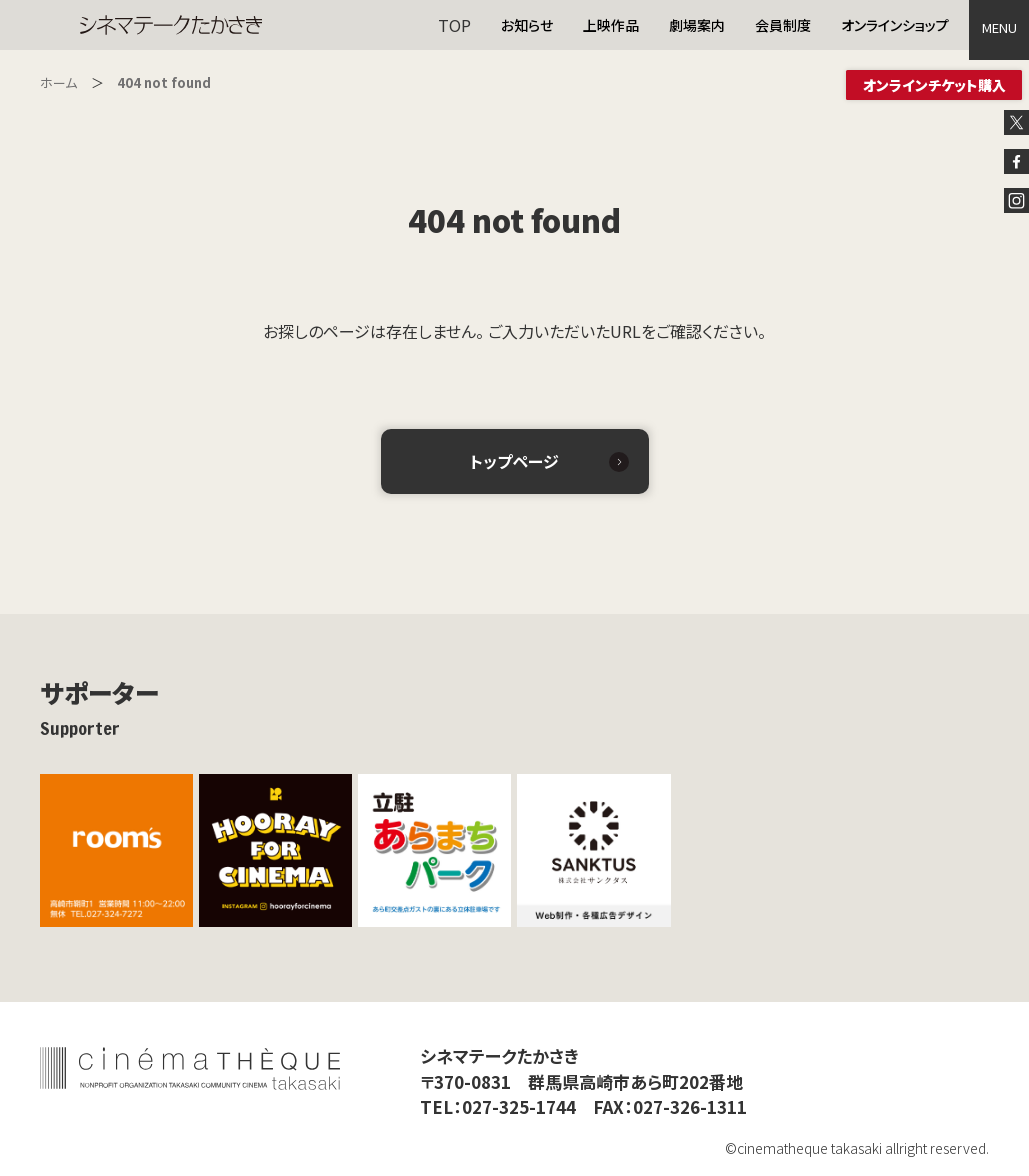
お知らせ (527, 25)
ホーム (58, 82)
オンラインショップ (895, 25)
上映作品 (611, 25)
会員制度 (783, 25)
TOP (454, 25)
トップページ (514, 461)
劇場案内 (697, 25)
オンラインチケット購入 (934, 85)
